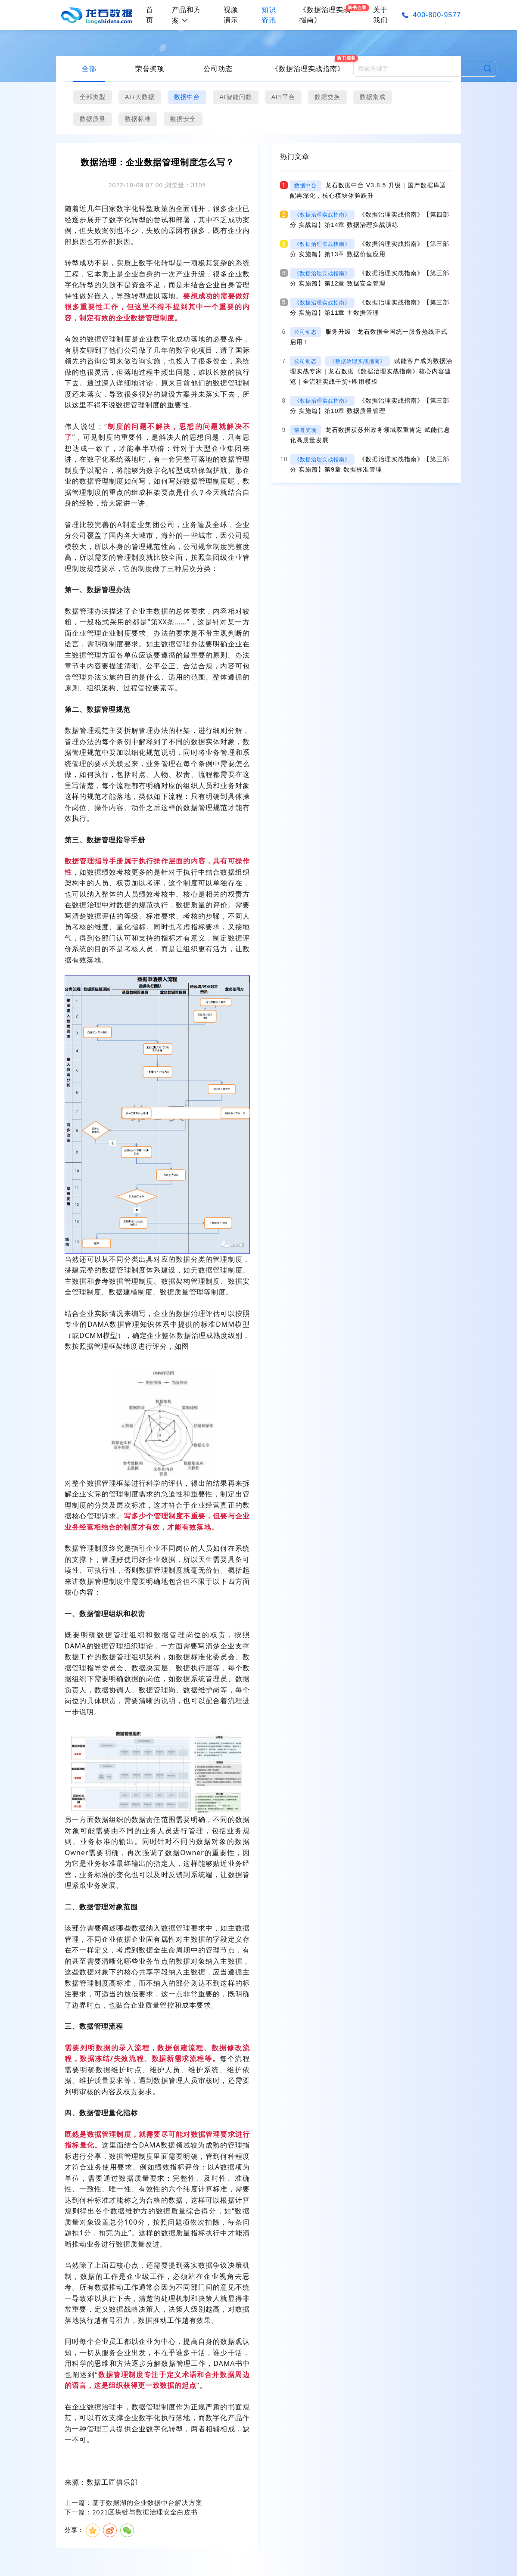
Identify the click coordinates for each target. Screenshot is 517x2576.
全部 (89, 68)
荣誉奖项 (150, 68)
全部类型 (93, 96)
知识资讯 (269, 15)
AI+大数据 (140, 96)
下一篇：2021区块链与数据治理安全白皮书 (131, 2512)
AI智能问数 (235, 96)
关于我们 (380, 15)
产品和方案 (186, 15)
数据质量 (93, 118)
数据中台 (187, 96)
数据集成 (373, 96)
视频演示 (231, 15)
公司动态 (218, 68)
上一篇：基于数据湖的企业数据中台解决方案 (133, 2502)
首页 (149, 15)
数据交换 (327, 96)
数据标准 (138, 118)
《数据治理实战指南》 (308, 68)
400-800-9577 (437, 15)
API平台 (283, 96)
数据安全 (183, 118)
